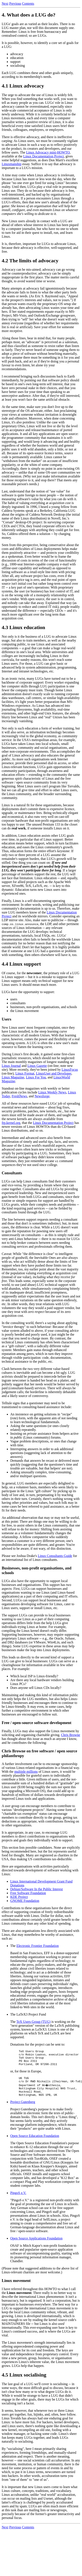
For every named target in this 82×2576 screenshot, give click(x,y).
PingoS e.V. (18, 2199)
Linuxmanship (11, 164)
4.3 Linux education (23, 627)
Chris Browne (70, 1735)
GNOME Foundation (24, 1901)
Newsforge (42, 1096)
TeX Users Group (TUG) (33, 2021)
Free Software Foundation (28, 1893)
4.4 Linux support (21, 964)
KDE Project (19, 1897)
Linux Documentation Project (43, 156)
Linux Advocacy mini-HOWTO (48, 152)
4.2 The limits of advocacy (30, 260)
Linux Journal (11, 1066)
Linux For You (36, 1077)
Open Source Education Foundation (34, 2142)
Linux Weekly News (52, 1092)
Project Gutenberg (22, 2108)
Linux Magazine (13, 1077)
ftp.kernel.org (11, 1123)
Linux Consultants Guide (55, 1556)
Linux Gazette (37, 1066)
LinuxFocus (70, 1069)
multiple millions (26, 1771)
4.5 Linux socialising (24, 2381)
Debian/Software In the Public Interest (36, 1889)
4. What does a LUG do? (29, 15)
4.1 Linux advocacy (23, 86)
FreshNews (19, 1096)
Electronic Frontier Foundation (37, 1946)
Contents (28, 3)
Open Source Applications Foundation (36, 2245)
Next (5, 3)
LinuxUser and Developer (53, 1073)
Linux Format (24, 1073)
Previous (15, 3)
